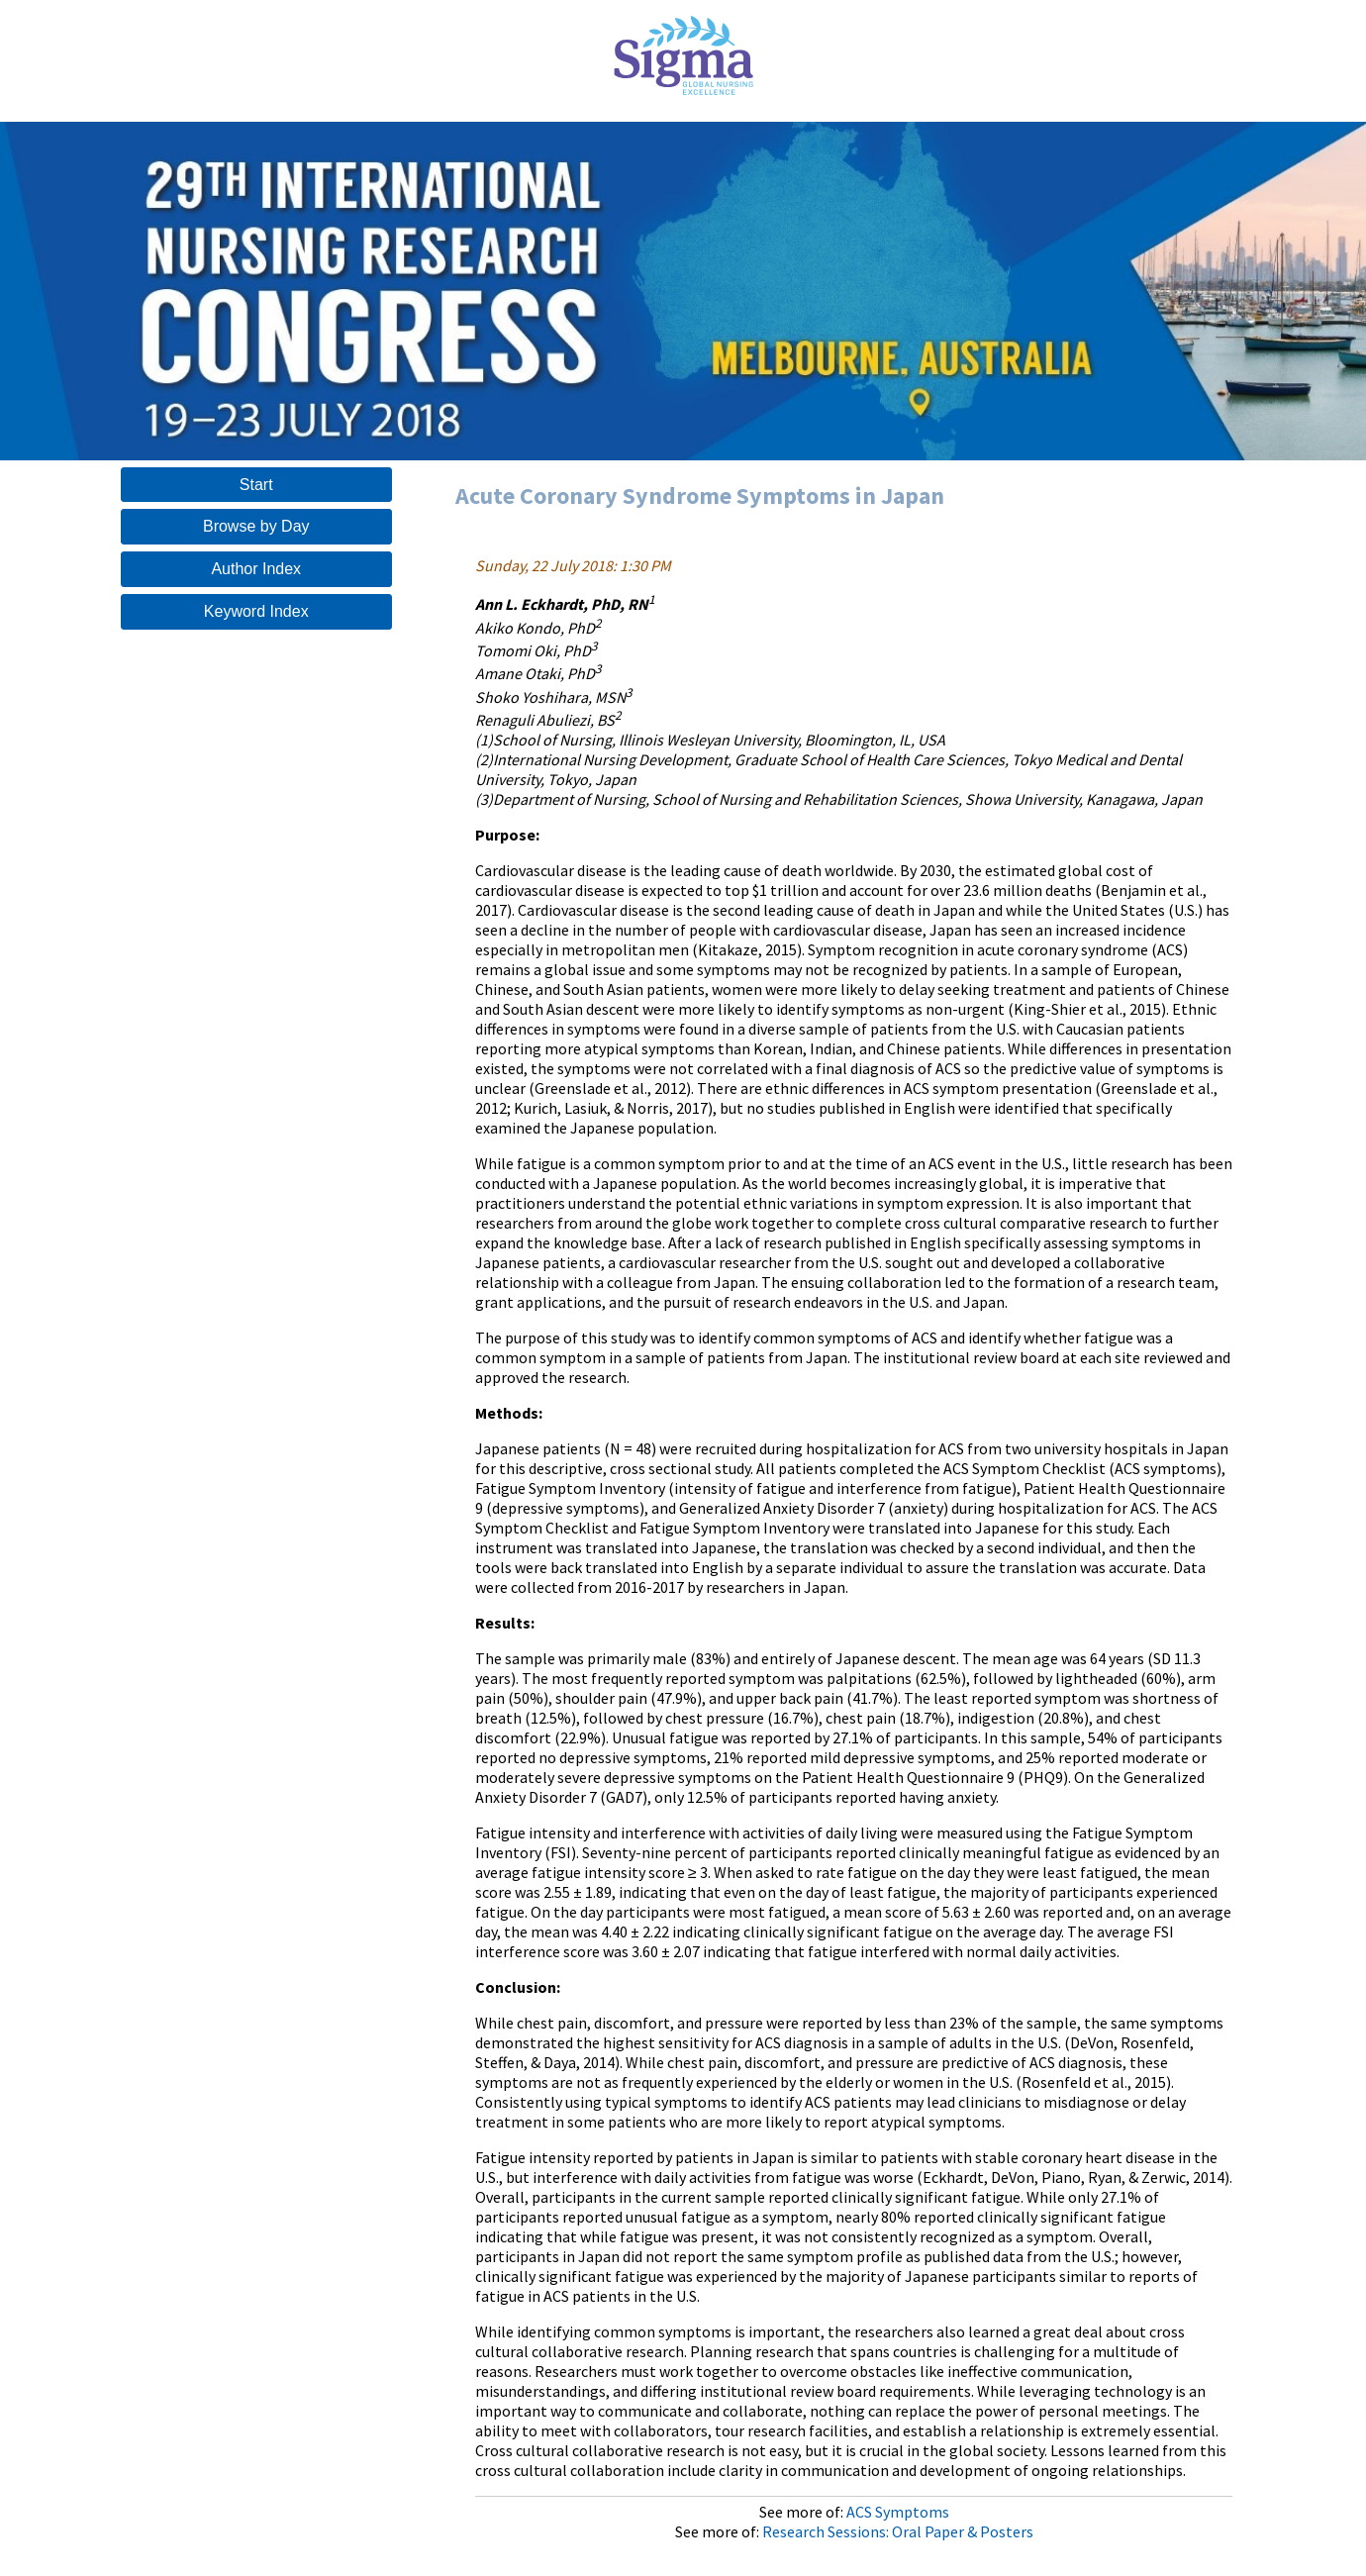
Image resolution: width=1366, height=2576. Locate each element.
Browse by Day (256, 526)
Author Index (256, 568)
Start (256, 484)
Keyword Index (256, 611)
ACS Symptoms (897, 2512)
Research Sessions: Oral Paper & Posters (897, 2531)
